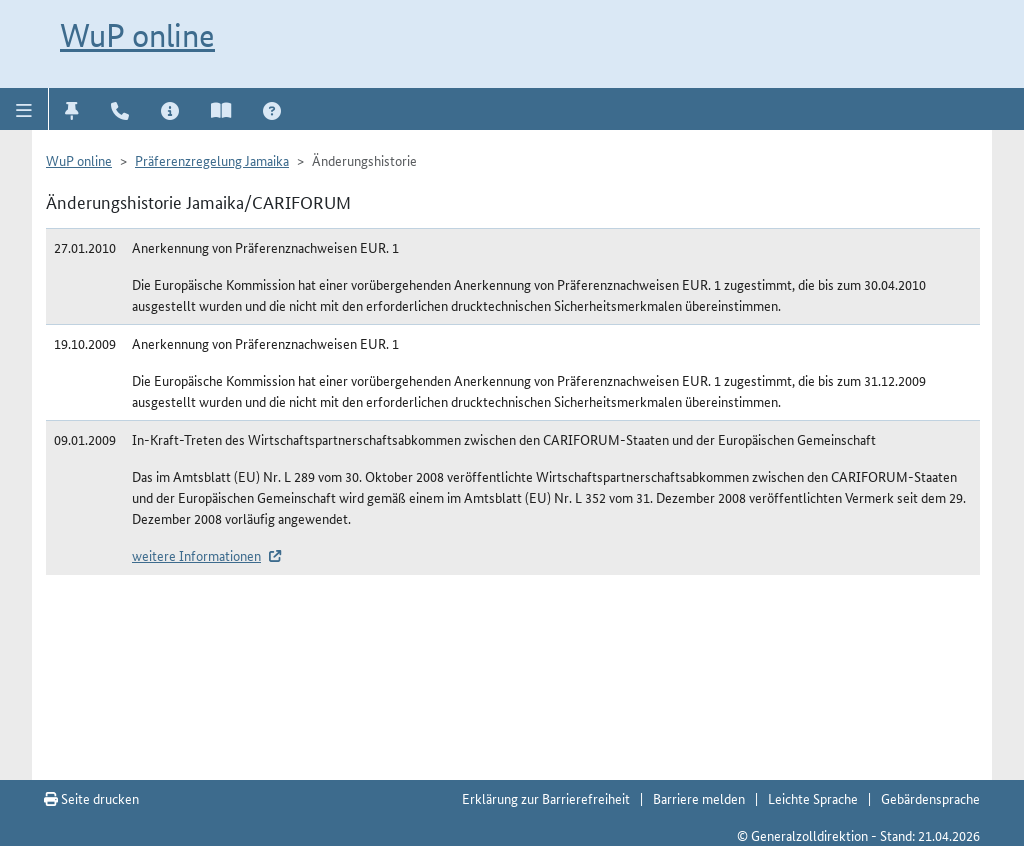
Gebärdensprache (930, 798)
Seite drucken (91, 798)
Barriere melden (699, 798)
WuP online (137, 35)
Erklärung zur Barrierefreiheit (546, 798)
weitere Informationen (196, 555)
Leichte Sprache (813, 798)
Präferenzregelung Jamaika (212, 160)
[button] (24, 109)
